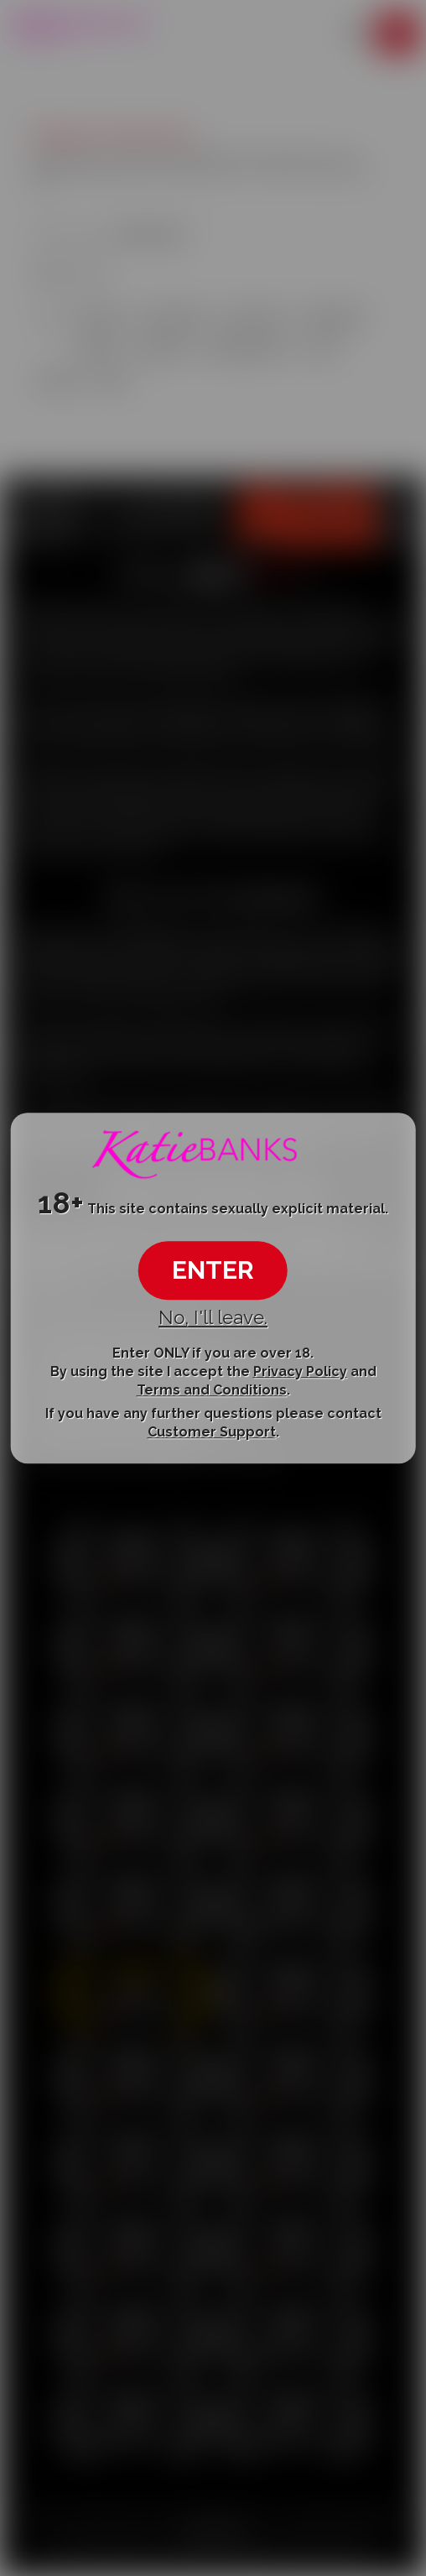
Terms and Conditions (212, 1391)
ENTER (213, 1270)
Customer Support (212, 1432)
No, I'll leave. (213, 1317)
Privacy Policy (300, 1371)
